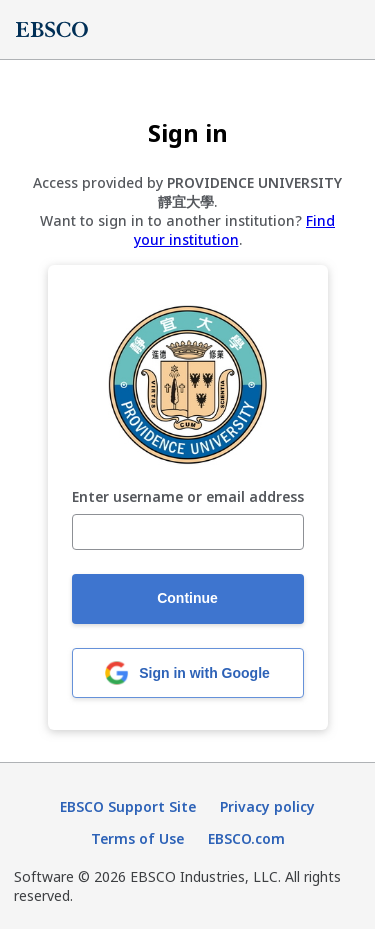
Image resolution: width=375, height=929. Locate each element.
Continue (187, 598)
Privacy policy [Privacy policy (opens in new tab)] (267, 806)
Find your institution (235, 230)
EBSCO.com (246, 838)
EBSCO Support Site (128, 806)
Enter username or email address (188, 497)
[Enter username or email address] (188, 532)
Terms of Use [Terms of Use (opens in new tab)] (137, 838)
